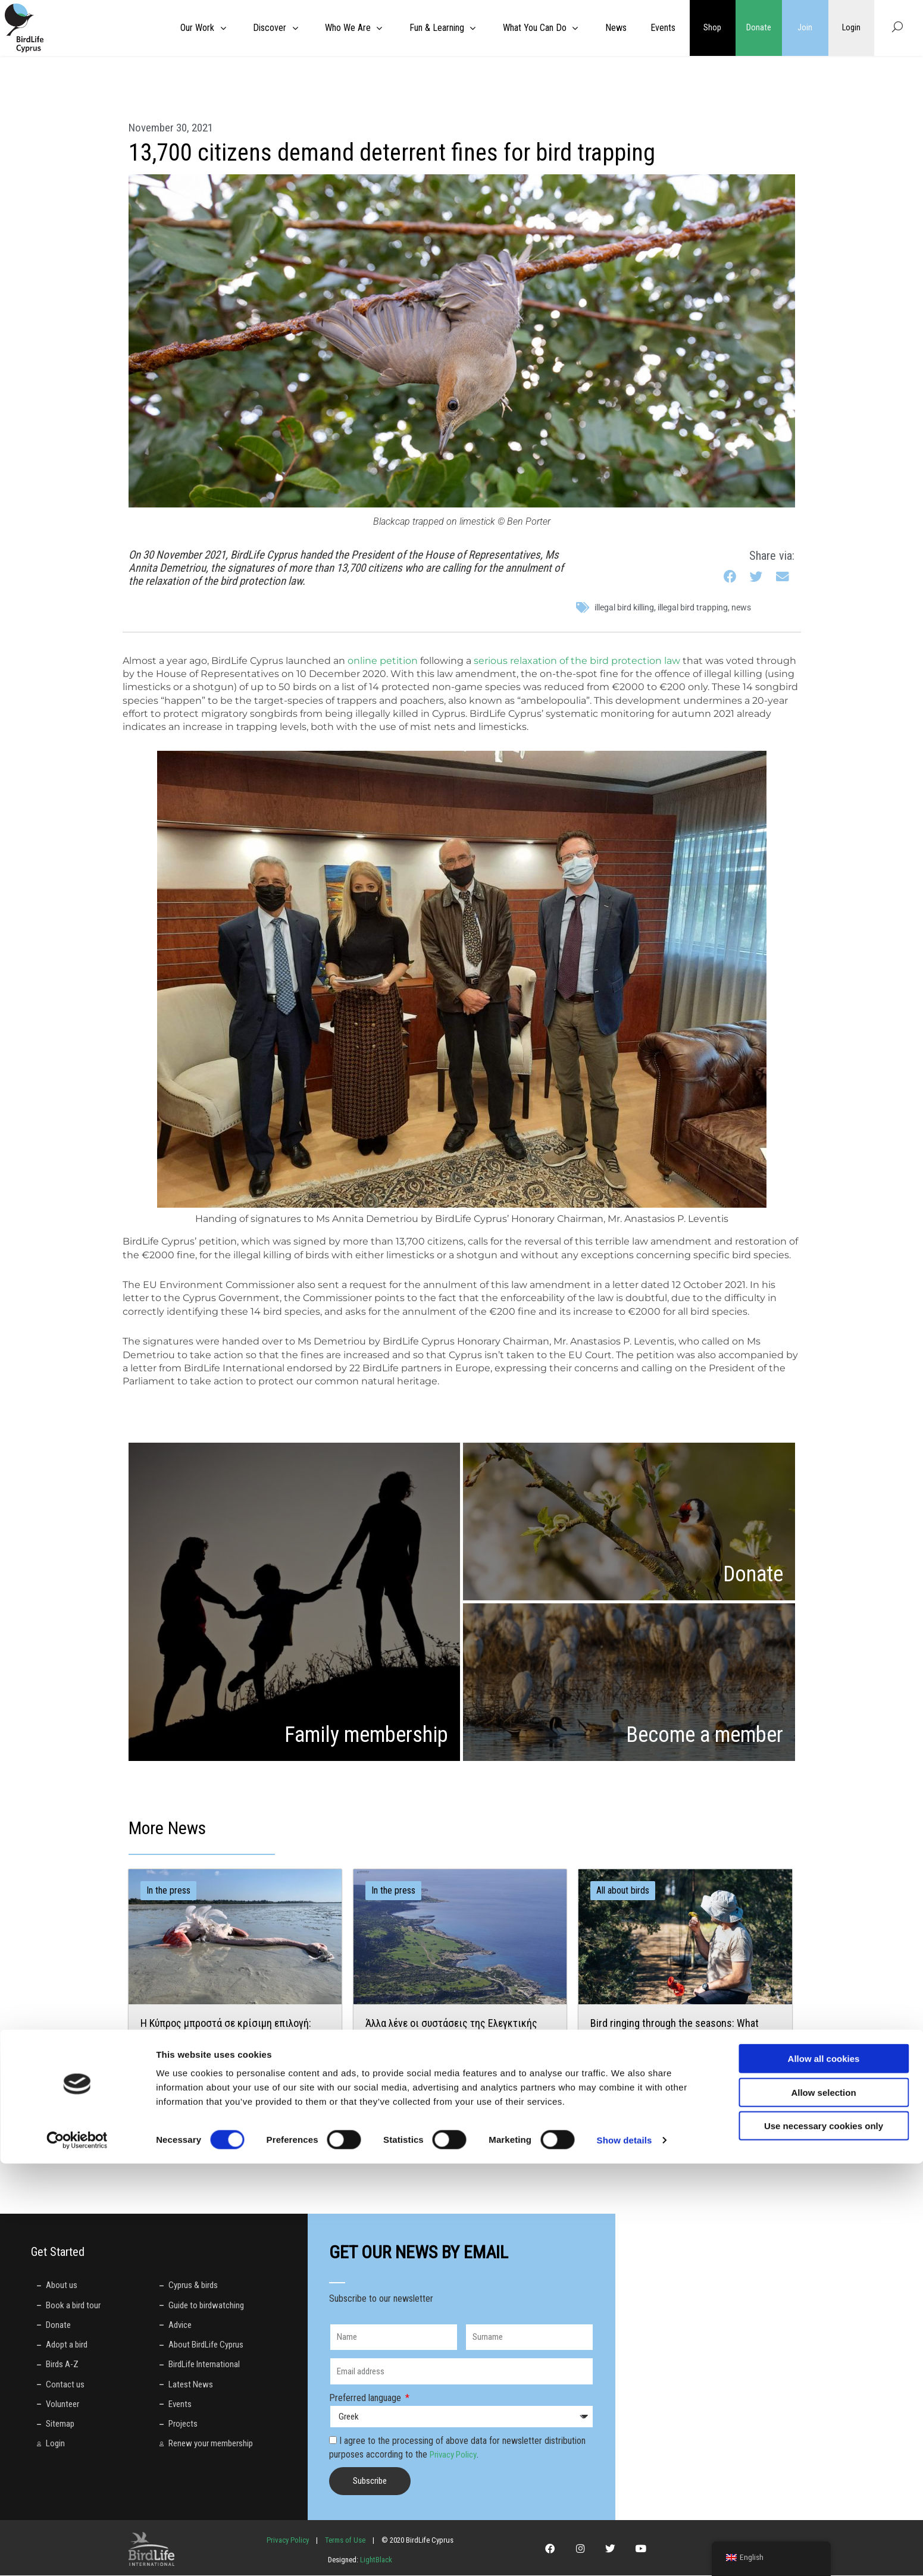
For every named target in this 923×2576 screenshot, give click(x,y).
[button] (731, 577)
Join (804, 28)
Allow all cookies (824, 2471)
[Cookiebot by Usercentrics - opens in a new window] (77, 2553)
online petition (383, 660)
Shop (712, 28)
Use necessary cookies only (823, 2538)
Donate (758, 28)
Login (851, 28)
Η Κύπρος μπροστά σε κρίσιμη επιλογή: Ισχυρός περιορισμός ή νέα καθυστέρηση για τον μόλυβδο (229, 2037)
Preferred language (366, 2398)
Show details (624, 2552)
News (741, 607)
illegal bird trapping (693, 607)
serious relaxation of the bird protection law (577, 660)
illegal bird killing (624, 607)
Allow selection (823, 2505)
